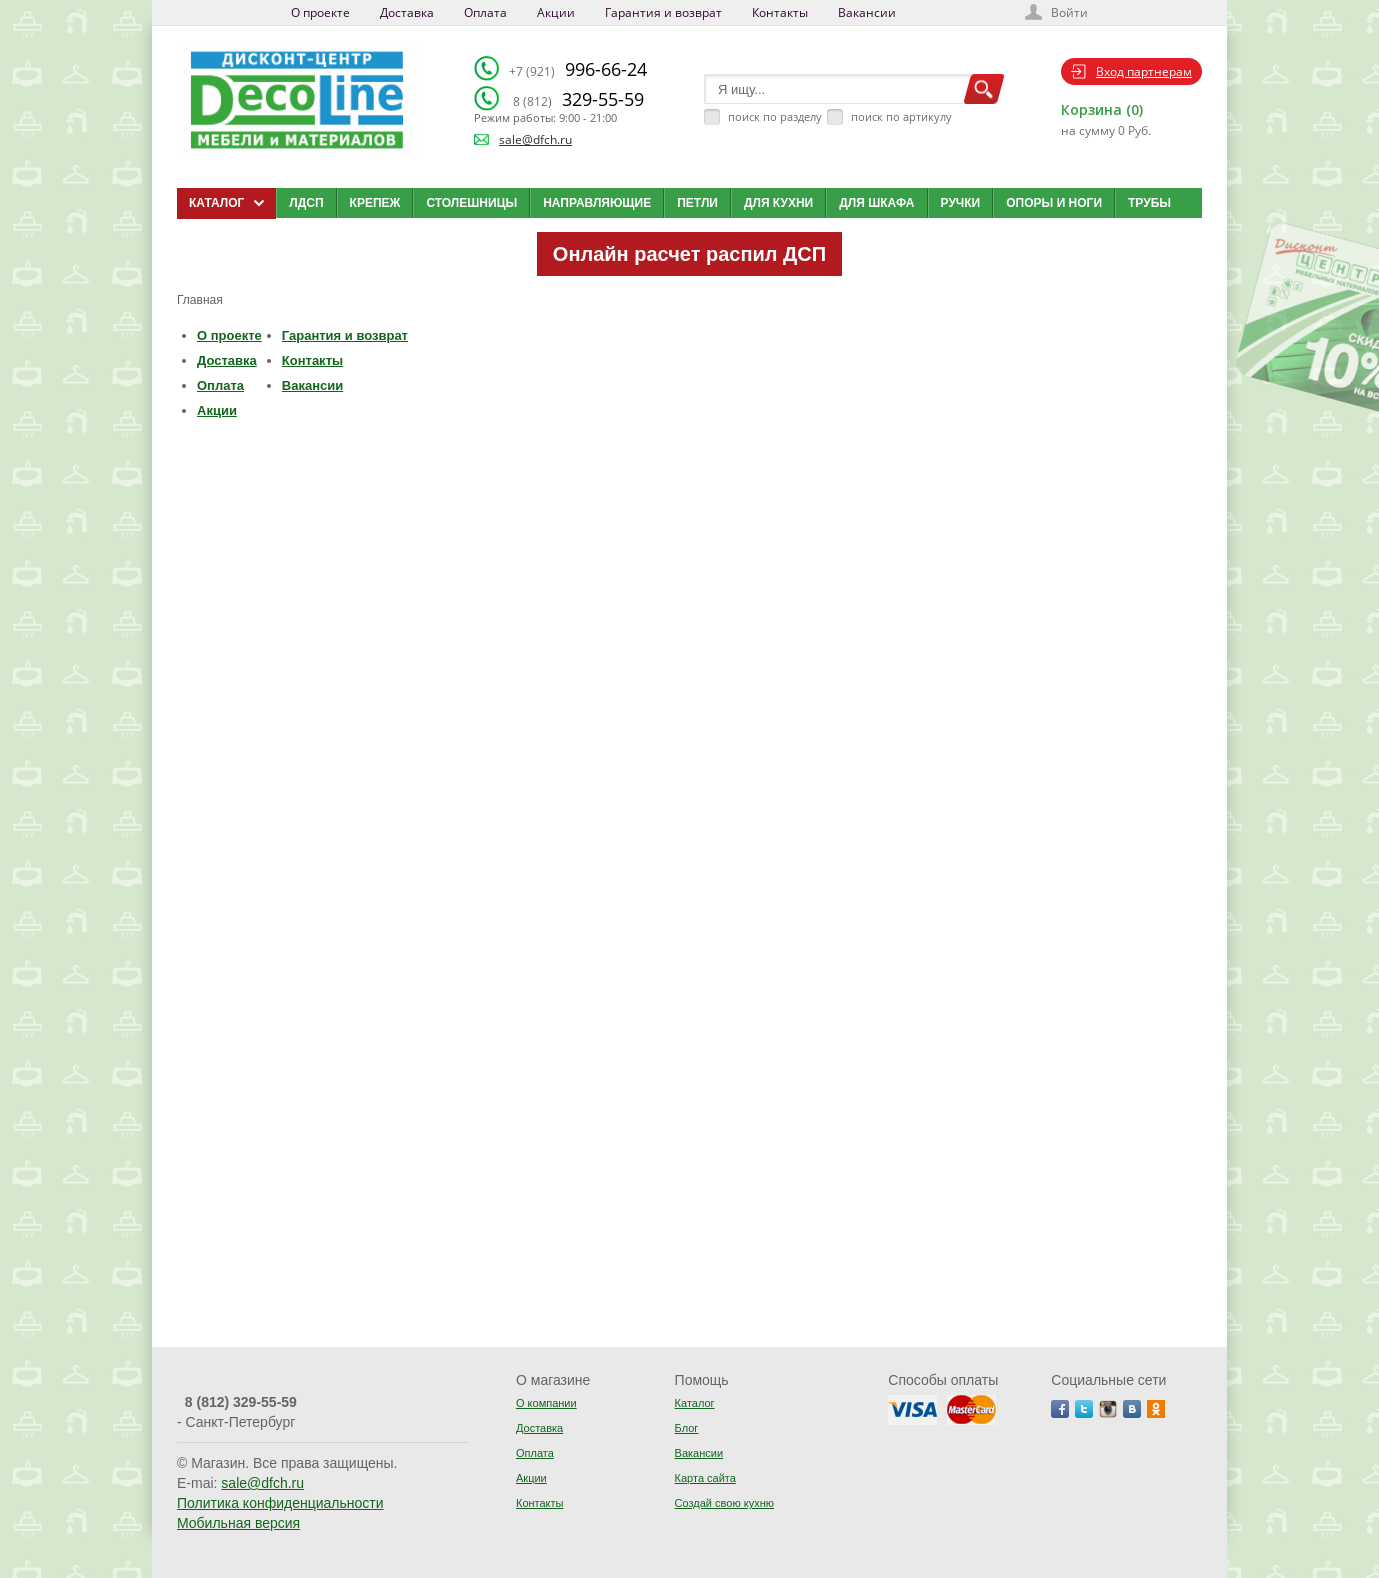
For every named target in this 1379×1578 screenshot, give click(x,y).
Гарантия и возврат (663, 12)
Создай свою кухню (724, 1503)
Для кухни (778, 203)
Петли (697, 203)
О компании (546, 1403)
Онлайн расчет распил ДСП (689, 254)
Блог (687, 1428)
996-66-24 (578, 69)
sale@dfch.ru (535, 139)
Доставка (407, 12)
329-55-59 (578, 99)
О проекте (320, 12)
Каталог (695, 1403)
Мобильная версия (238, 1523)
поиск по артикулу (901, 116)
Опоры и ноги (1054, 203)
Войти (1069, 12)
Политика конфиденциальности (280, 1503)
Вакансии (867, 12)
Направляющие (597, 203)
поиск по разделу (775, 116)
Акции (556, 12)
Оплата (485, 12)
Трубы (1149, 203)
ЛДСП (306, 203)
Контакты (780, 12)
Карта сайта (705, 1478)
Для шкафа (876, 203)
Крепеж (375, 203)
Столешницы (471, 203)
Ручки (961, 203)
